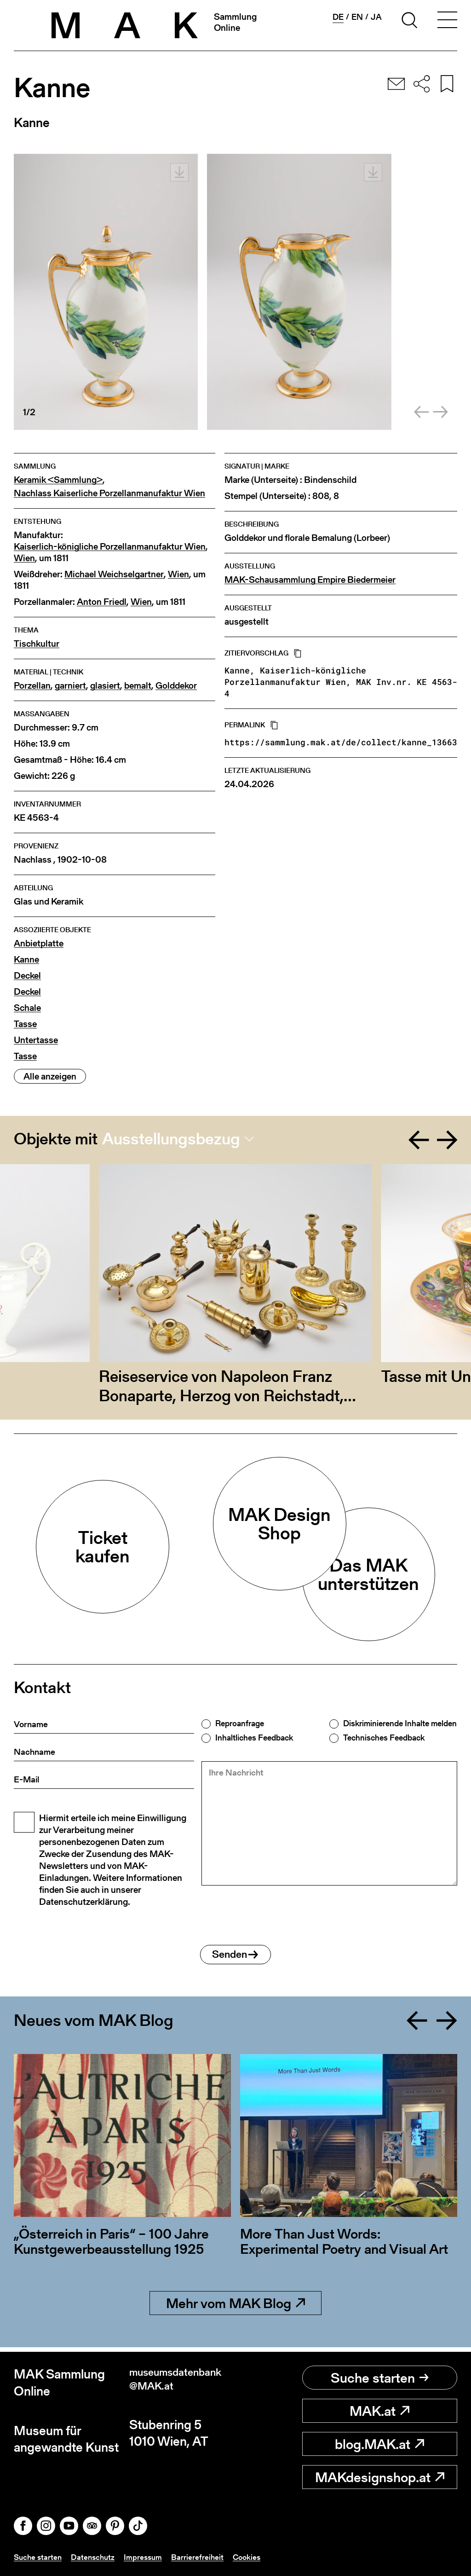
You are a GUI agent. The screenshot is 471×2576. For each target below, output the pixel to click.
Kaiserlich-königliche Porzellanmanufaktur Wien (110, 546)
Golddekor (176, 685)
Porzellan (32, 685)
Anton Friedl (101, 602)
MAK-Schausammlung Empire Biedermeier (310, 580)
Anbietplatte (38, 943)
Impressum (147, 2557)
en (357, 17)
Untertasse (36, 1040)
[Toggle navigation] (447, 22)
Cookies (253, 2557)
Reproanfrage (239, 1723)
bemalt (137, 685)
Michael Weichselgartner (114, 574)
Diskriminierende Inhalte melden (400, 1723)
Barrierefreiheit (203, 2557)
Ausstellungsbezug (171, 1139)
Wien (24, 558)
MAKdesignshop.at (379, 2477)
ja (376, 17)
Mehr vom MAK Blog (235, 2307)
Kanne (26, 959)
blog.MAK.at (379, 2444)
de (338, 17)
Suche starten (380, 2377)
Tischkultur (36, 644)
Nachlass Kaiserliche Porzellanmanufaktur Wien (109, 493)
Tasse (25, 1024)
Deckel (27, 975)
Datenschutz (96, 2557)
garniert (70, 685)
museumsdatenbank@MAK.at (180, 2382)
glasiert (105, 685)
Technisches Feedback (384, 1738)
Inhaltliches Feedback (254, 1738)
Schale (27, 1008)
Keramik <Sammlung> (58, 480)
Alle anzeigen (49, 1076)
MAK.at (379, 2410)
